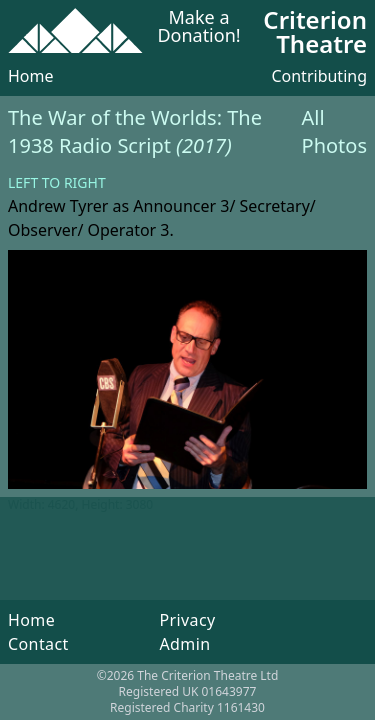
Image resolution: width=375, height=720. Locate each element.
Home (31, 76)
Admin (184, 644)
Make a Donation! (198, 27)
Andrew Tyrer (58, 206)
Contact (38, 644)
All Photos (334, 131)
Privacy (187, 620)
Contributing (319, 76)
